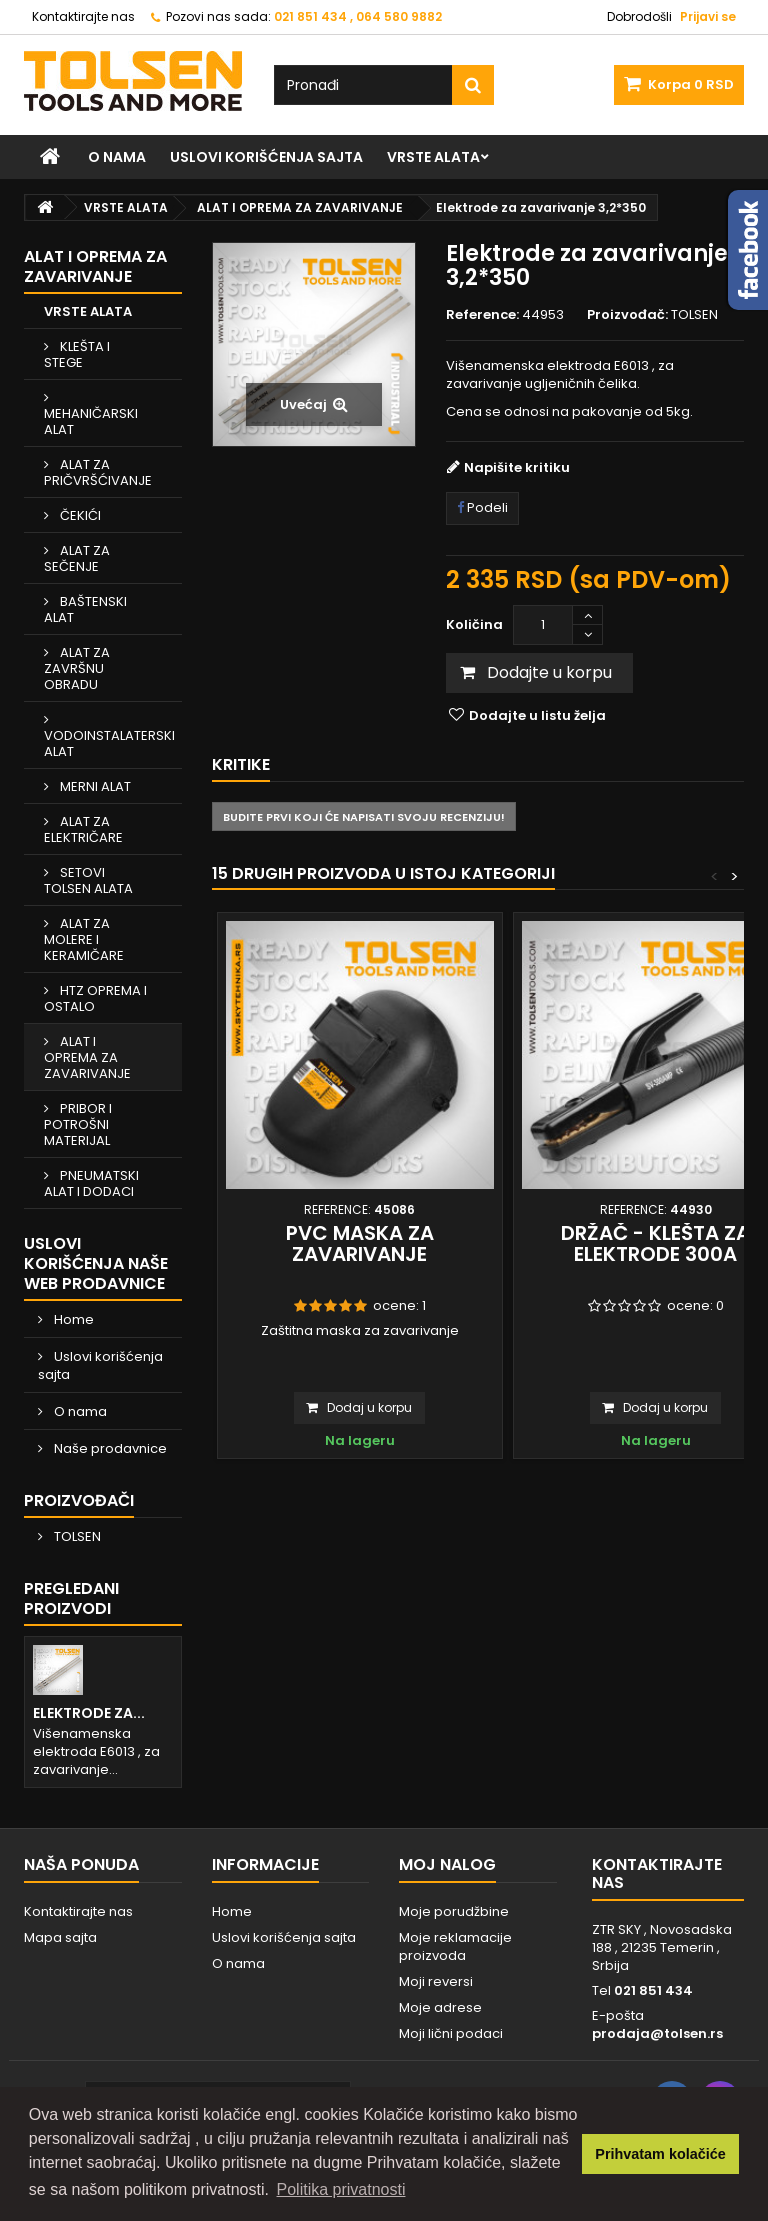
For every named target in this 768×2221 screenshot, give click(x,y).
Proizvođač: (627, 315)
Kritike (241, 764)
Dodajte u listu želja (536, 715)
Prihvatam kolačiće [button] (660, 2154)
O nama (117, 157)
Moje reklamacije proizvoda (455, 1946)
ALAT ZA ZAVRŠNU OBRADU (77, 668)
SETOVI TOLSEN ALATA (88, 880)
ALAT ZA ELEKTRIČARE (83, 829)
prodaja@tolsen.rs (657, 2033)
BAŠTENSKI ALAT (85, 609)
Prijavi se (708, 16)
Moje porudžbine (454, 1911)
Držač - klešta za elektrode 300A (655, 1243)
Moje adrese (440, 2007)
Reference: (482, 315)
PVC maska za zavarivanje (360, 1243)
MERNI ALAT (94, 786)
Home (72, 1319)
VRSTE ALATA (433, 157)
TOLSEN (76, 1536)
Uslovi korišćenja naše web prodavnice (96, 1263)
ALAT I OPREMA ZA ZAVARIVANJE (87, 1057)
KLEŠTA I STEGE (77, 354)
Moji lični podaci (451, 2033)
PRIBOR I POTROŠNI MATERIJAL (78, 1124)
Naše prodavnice (109, 1448)
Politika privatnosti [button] (341, 2189)
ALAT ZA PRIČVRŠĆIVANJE (98, 472)
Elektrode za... (89, 1713)
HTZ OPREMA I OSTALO (95, 998)
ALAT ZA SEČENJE (77, 558)
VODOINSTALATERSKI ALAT (109, 743)
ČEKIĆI (79, 515)
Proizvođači (79, 1500)
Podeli (482, 507)
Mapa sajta (60, 1937)
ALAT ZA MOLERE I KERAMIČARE (84, 939)
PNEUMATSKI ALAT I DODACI (91, 1183)
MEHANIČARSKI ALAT (91, 421)
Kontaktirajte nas (83, 16)
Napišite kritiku (517, 467)
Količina (474, 624)
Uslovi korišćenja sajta (266, 157)
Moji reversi (436, 1981)
